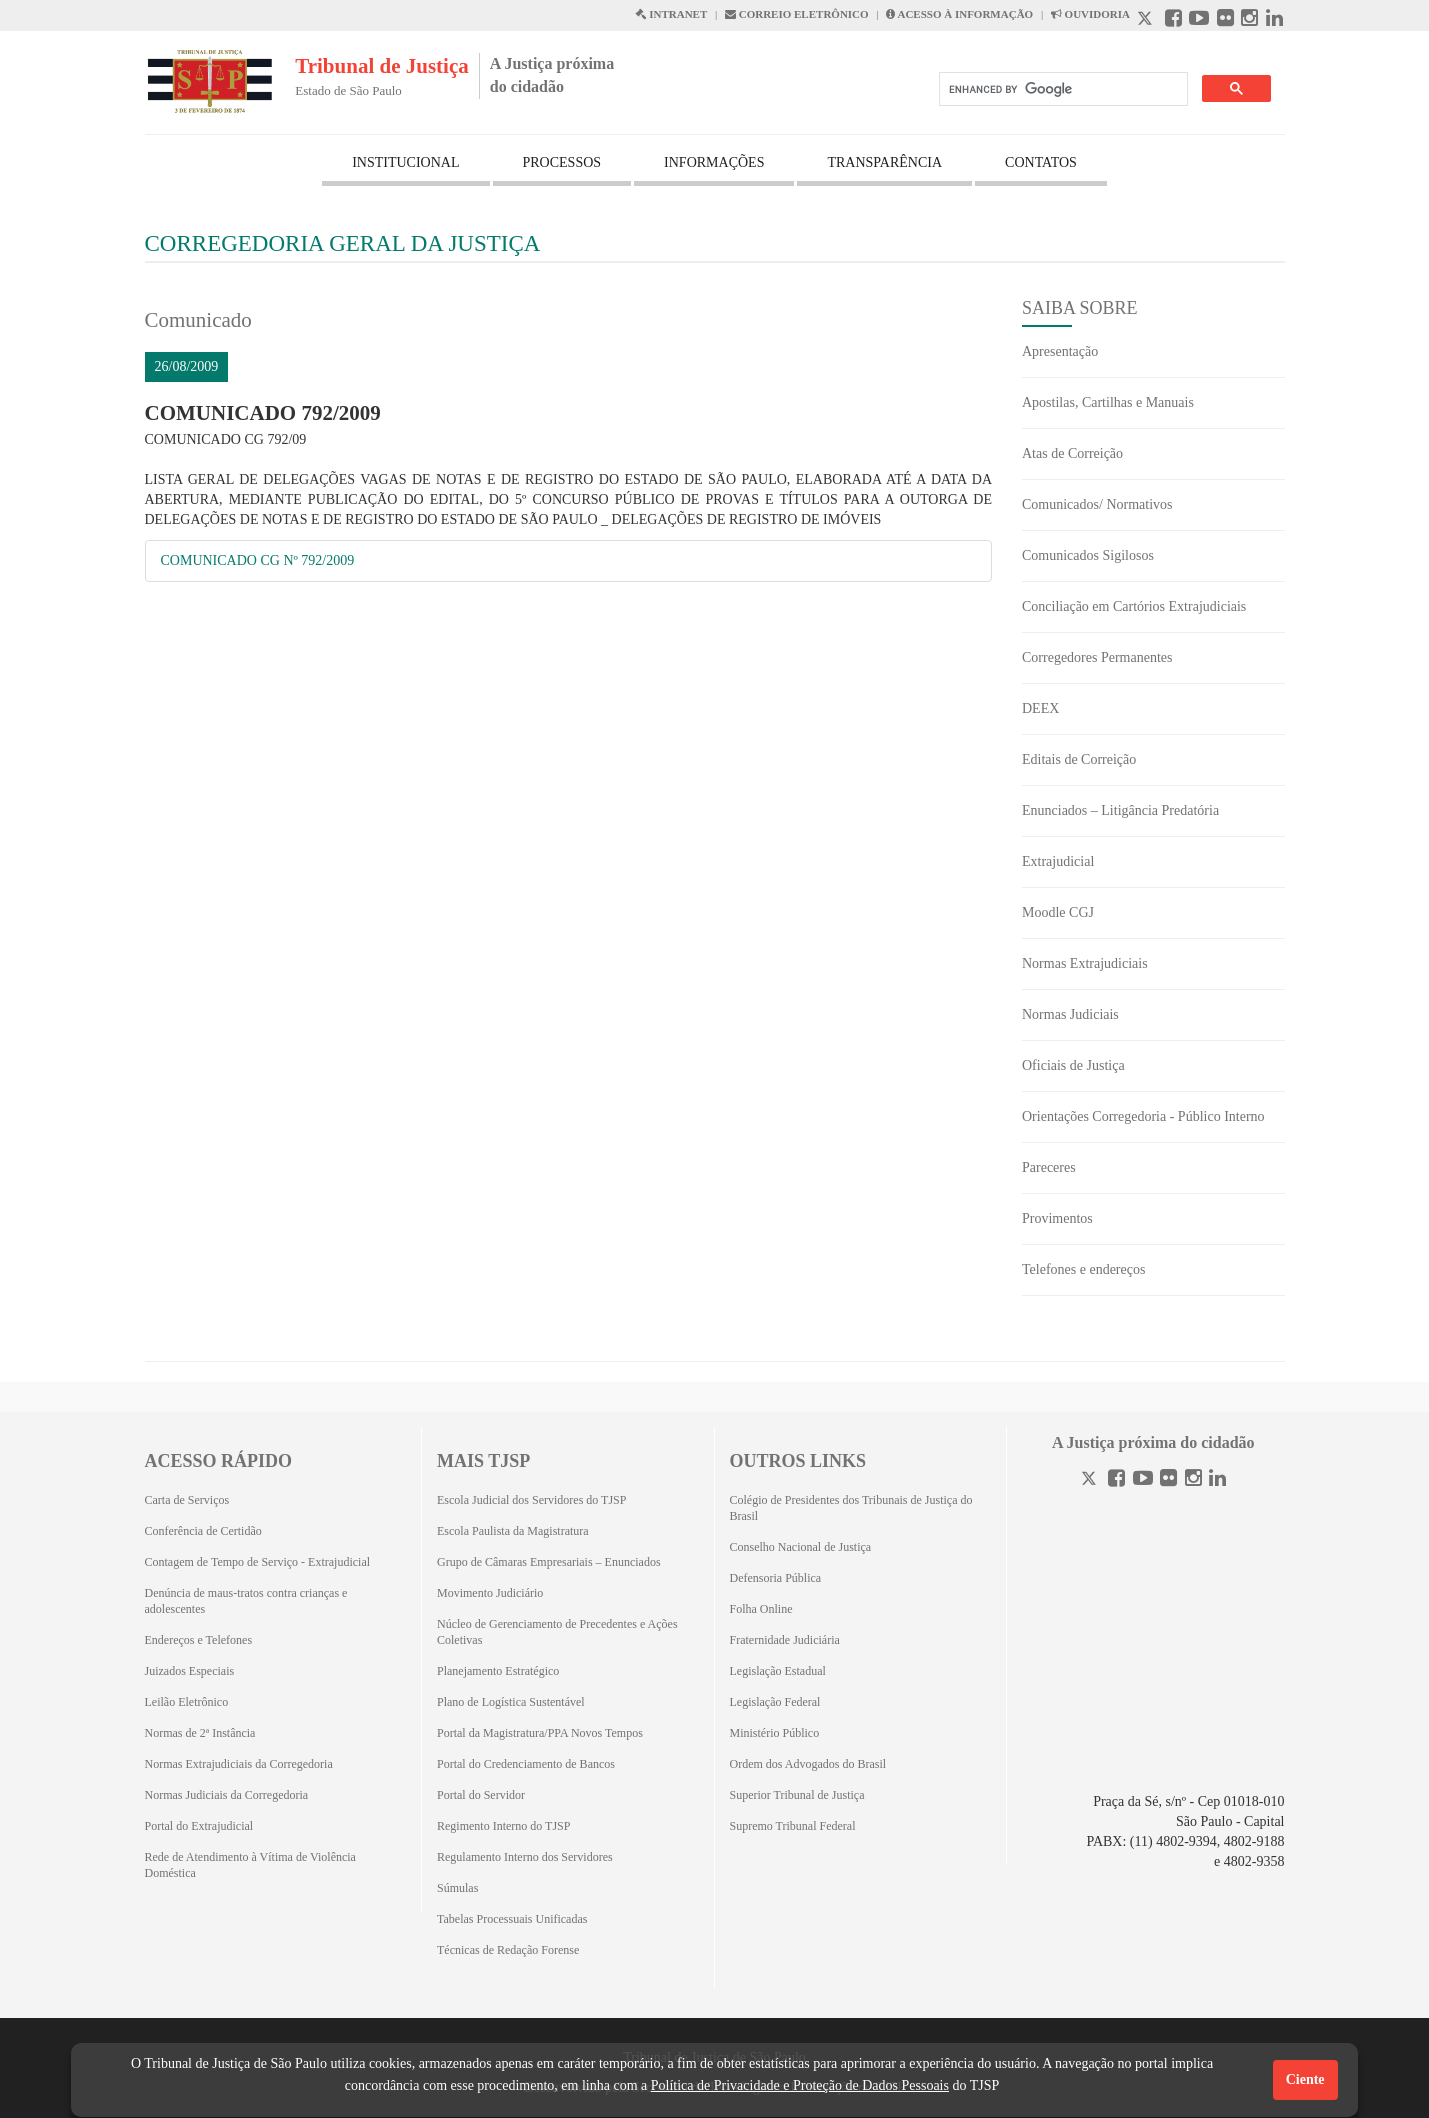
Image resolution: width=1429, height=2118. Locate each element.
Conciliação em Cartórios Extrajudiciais (1134, 606)
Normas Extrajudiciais (1085, 963)
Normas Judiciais (1070, 1014)
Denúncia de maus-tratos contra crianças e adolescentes (246, 1601)
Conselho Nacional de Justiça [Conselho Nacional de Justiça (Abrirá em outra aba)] (801, 1547)
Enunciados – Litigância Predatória (1120, 810)
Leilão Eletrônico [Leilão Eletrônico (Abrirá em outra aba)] (187, 1702)
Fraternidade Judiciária (785, 1640)
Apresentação (1060, 351)
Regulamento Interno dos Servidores (525, 1857)
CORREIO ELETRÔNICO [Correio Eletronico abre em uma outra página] (797, 14)
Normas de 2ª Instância (200, 1733)
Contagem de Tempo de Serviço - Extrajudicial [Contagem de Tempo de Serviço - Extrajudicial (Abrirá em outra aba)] (258, 1562)
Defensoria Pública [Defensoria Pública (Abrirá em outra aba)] (776, 1578)
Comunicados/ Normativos (1097, 504)
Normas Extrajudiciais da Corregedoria (239, 1764)
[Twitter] (1091, 1480)
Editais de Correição (1079, 759)
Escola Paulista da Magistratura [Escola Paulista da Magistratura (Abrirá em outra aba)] (513, 1531)
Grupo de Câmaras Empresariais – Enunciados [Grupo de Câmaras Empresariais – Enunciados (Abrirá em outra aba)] (549, 1562)
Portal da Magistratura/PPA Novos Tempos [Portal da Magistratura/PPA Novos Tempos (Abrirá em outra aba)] (540, 1733)
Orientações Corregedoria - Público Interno (1143, 1116)
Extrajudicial (1058, 861)
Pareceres (1049, 1167)
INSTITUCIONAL (405, 162)
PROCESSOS (562, 162)
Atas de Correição (1072, 453)
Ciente (1305, 2079)
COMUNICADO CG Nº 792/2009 (258, 560)
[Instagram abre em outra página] (1249, 20)
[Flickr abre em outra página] (1225, 20)
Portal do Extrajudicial (199, 1826)
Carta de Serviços (187, 1500)
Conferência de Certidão (203, 1531)
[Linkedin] (1217, 1480)
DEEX (1040, 708)
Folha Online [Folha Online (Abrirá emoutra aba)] (761, 1609)
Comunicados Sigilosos (1088, 555)
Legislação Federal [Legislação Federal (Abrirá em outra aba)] (775, 1702)
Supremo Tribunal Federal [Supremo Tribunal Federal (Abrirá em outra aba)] (793, 1826)
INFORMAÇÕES (714, 162)
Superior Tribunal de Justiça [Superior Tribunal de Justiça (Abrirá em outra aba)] (797, 1795)
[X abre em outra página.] (1147, 20)
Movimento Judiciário (490, 1593)
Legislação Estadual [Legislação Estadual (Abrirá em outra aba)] (778, 1671)
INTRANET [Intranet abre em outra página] (671, 14)
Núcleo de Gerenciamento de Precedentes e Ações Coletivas (557, 1632)
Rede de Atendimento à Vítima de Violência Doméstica (250, 1865)
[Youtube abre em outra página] (1199, 20)
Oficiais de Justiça (1073, 1065)
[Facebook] (1116, 1480)
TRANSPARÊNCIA (884, 162)
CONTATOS (1041, 162)
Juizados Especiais (190, 1671)
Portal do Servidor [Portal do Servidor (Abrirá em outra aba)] (481, 1795)
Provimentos (1057, 1218)
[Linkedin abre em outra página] (1274, 20)
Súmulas (457, 1888)
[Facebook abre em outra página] (1173, 20)
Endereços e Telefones (199, 1640)
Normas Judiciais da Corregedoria (227, 1795)
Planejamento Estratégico (498, 1671)
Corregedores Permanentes (1097, 657)
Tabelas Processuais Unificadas (512, 1919)
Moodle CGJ (1058, 912)
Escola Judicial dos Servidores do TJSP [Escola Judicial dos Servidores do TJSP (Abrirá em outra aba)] (531, 1500)
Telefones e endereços (1083, 1269)
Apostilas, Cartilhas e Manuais (1108, 402)
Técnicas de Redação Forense (508, 1950)
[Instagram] (1193, 1480)
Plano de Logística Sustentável (511, 1702)
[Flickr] (1168, 1480)
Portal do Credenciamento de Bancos (526, 1764)
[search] (1061, 89)
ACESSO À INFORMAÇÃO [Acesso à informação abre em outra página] (959, 14)
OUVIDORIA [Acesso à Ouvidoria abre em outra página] (1090, 14)
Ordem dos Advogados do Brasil (808, 1764)
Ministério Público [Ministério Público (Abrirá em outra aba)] (775, 1733)
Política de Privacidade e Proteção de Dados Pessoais (800, 2085)
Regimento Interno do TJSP (503, 1826)
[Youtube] (1143, 1480)
